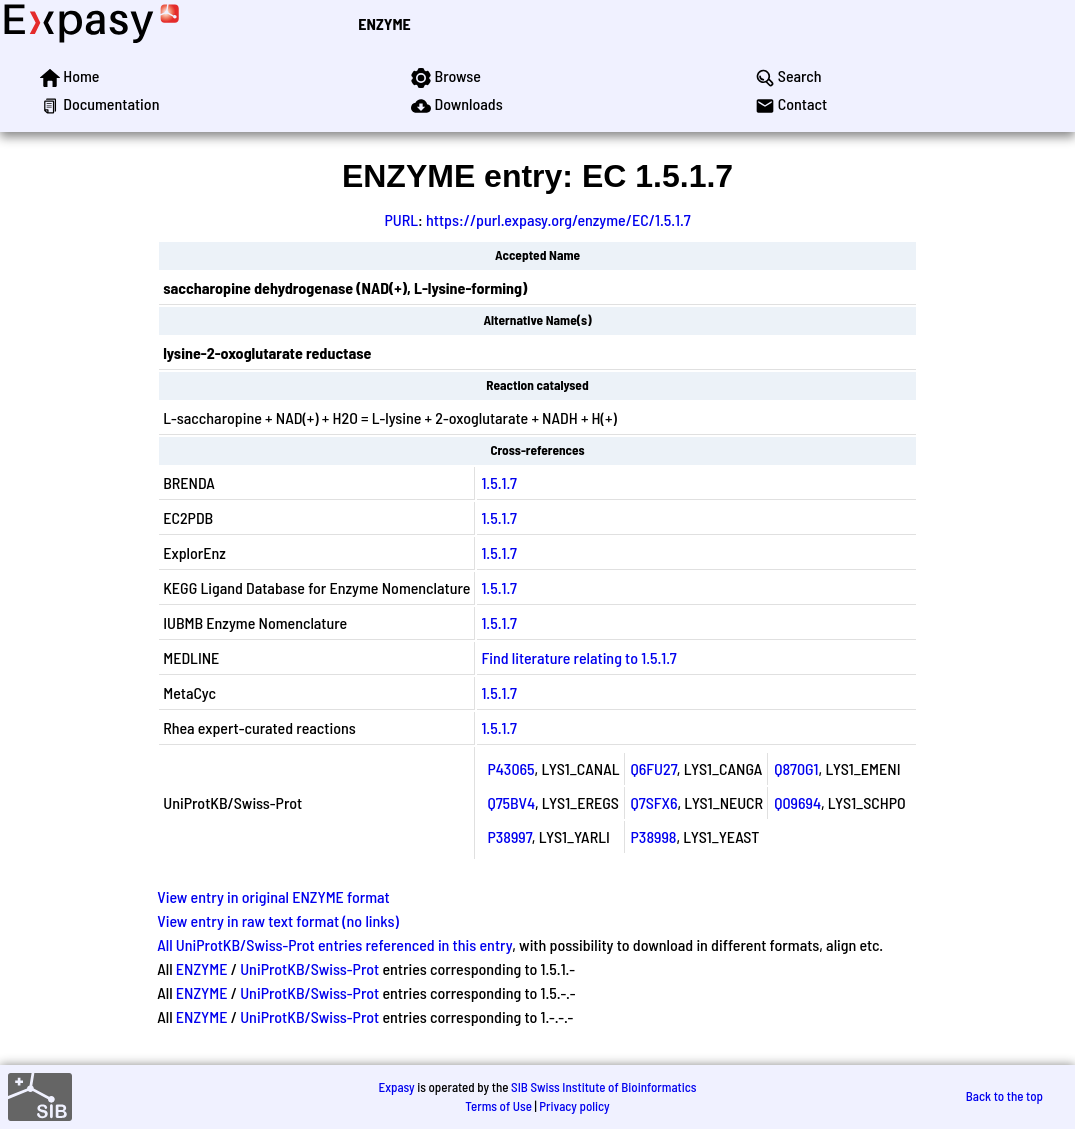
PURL (401, 219)
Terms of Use (498, 1106)
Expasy (396, 1087)
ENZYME (384, 23)
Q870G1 (796, 768)
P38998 (654, 836)
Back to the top (1004, 1096)
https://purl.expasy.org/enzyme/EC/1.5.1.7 (558, 219)
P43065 (510, 768)
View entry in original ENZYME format (273, 896)
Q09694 (797, 802)
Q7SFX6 (654, 802)
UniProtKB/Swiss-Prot (309, 968)
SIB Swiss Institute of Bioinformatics (603, 1087)
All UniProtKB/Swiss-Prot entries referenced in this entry (334, 944)
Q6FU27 (654, 768)
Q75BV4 (511, 802)
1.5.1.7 (499, 482)
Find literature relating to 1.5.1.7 (578, 657)
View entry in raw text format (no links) (278, 920)
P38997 (509, 836)
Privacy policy (574, 1106)
